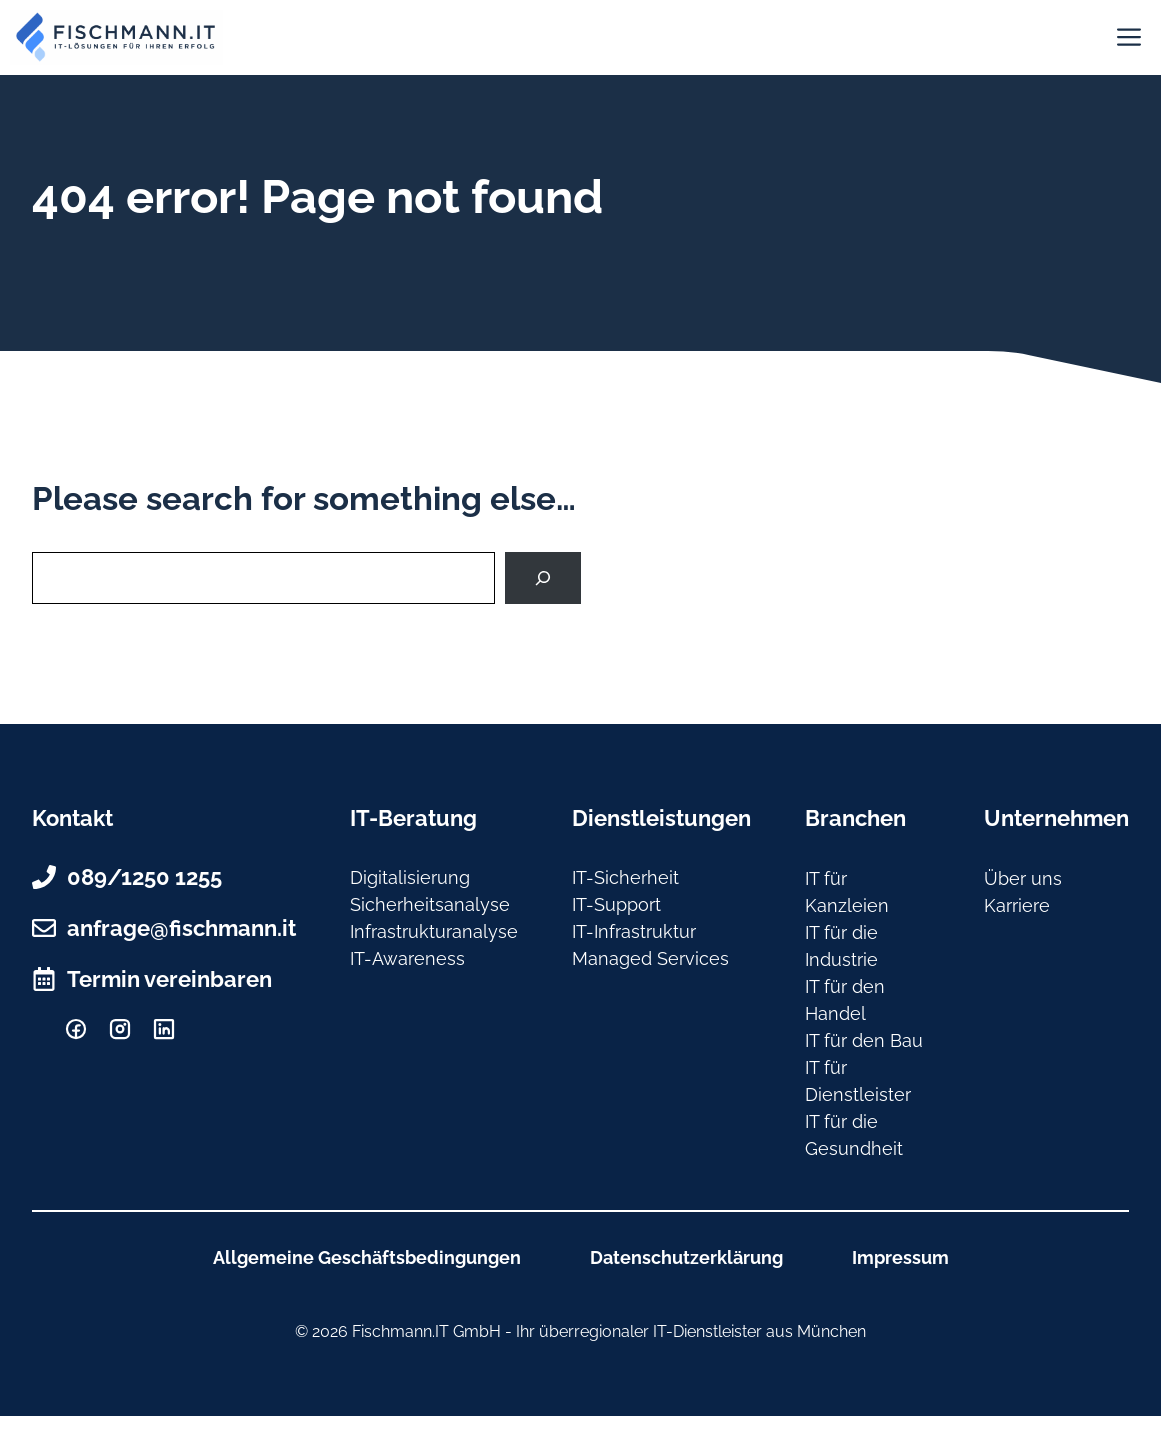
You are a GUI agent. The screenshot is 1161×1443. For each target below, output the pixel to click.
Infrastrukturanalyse (434, 931)
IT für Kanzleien (847, 892)
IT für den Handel (845, 1000)
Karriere (1017, 905)
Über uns (1023, 878)
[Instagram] (120, 1029)
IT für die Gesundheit (854, 1135)
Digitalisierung (410, 877)
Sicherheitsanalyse (430, 904)
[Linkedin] (164, 1029)
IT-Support (616, 904)
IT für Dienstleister (858, 1081)
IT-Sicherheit (625, 877)
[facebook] (76, 1029)
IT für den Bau (864, 1040)
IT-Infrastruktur (634, 931)
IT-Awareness (407, 958)
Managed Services (650, 958)
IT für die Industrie (841, 946)
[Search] (543, 578)
